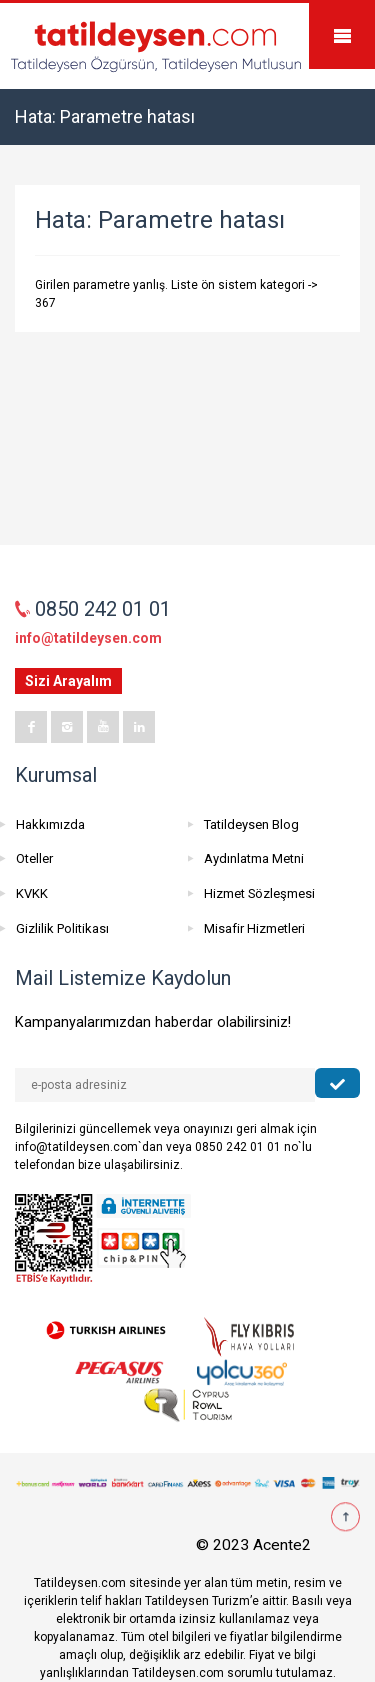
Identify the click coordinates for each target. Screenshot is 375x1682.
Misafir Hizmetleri (254, 928)
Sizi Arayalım (68, 681)
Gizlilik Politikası (62, 928)
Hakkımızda (50, 824)
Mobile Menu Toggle (342, 36)
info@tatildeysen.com (88, 638)
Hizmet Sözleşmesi (259, 893)
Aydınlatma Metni (254, 858)
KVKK (32, 893)
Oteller (34, 858)
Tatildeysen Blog (251, 824)
